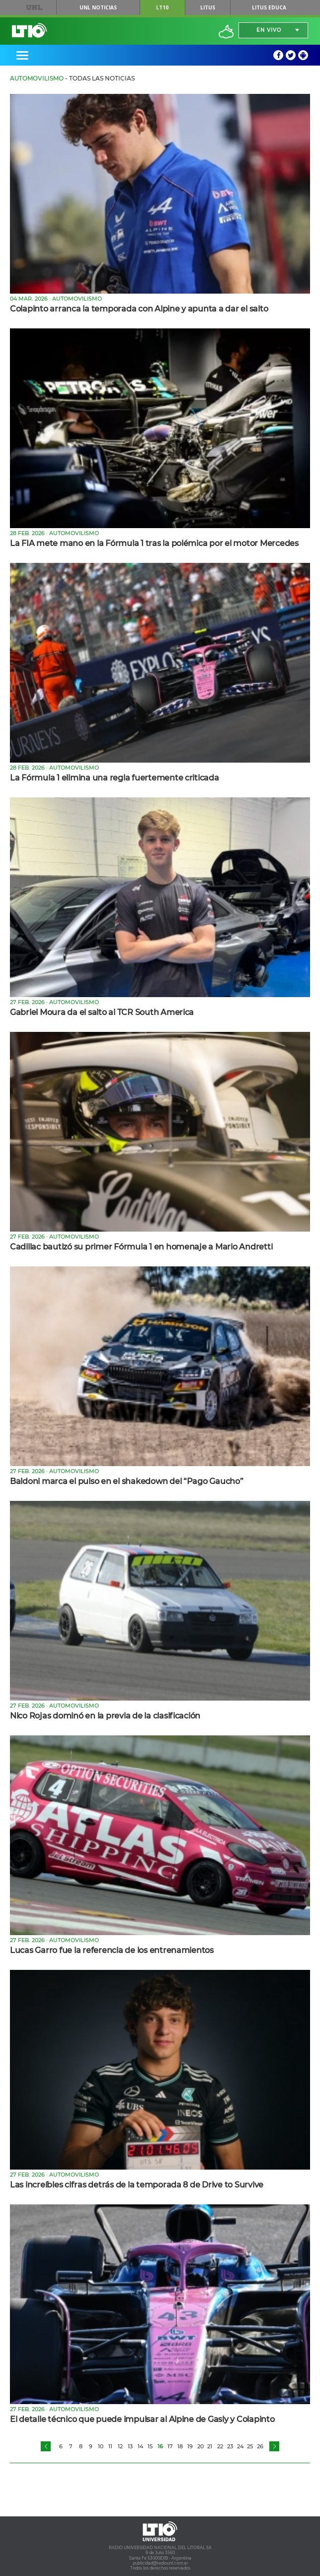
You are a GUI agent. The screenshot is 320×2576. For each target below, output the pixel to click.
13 (130, 2446)
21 (209, 2446)
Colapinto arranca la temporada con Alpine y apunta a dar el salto (139, 308)
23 (230, 2446)
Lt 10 (29, 30)
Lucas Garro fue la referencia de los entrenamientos (112, 1950)
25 (250, 2446)
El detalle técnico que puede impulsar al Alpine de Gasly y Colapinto (142, 2419)
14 (140, 2446)
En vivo (268, 30)
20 (200, 2446)
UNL (34, 7)
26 (260, 2446)
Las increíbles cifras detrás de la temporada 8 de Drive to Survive (136, 2184)
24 (240, 2446)
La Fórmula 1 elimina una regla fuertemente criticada (114, 777)
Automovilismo (37, 78)
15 (150, 2446)
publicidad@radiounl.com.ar (160, 2563)
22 (220, 2446)
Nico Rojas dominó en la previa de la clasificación (105, 1715)
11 (110, 2446)
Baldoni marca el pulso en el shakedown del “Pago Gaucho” (126, 1481)
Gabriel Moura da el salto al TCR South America (102, 1012)
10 (100, 2446)
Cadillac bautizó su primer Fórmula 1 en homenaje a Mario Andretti (141, 1246)
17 (170, 2446)
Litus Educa (269, 7)
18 (180, 2446)
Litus (207, 7)
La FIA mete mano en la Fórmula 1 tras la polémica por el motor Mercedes (154, 543)
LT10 (162, 7)
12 (120, 2446)
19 (190, 2446)
